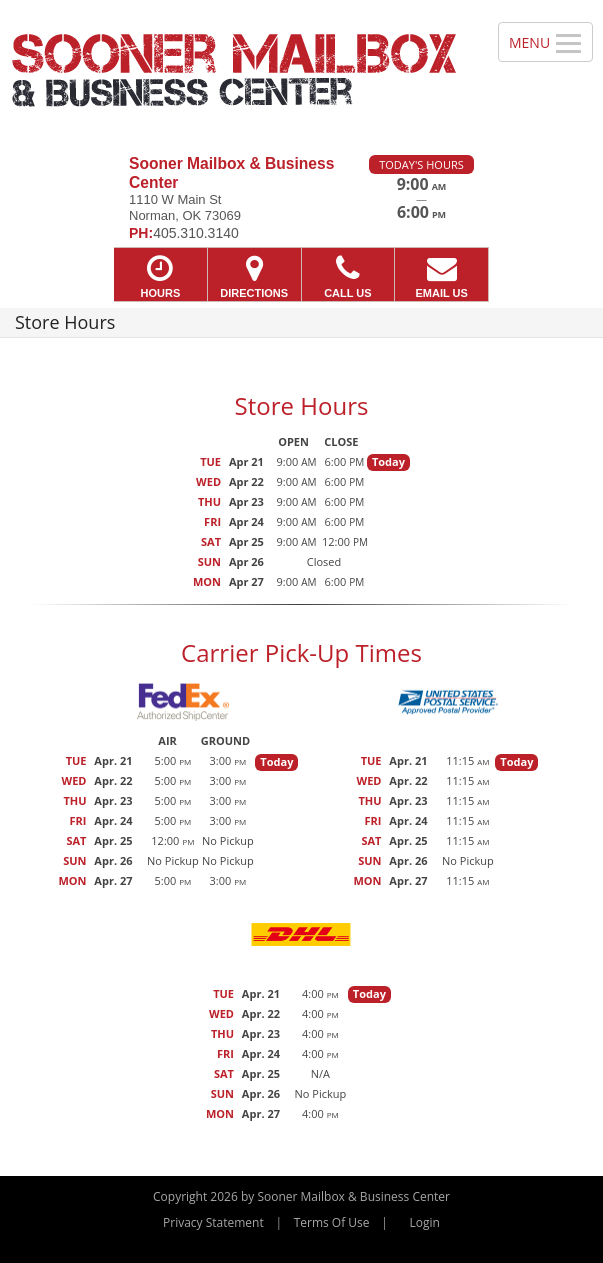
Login (425, 1222)
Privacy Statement (213, 1222)
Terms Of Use (332, 1222)
